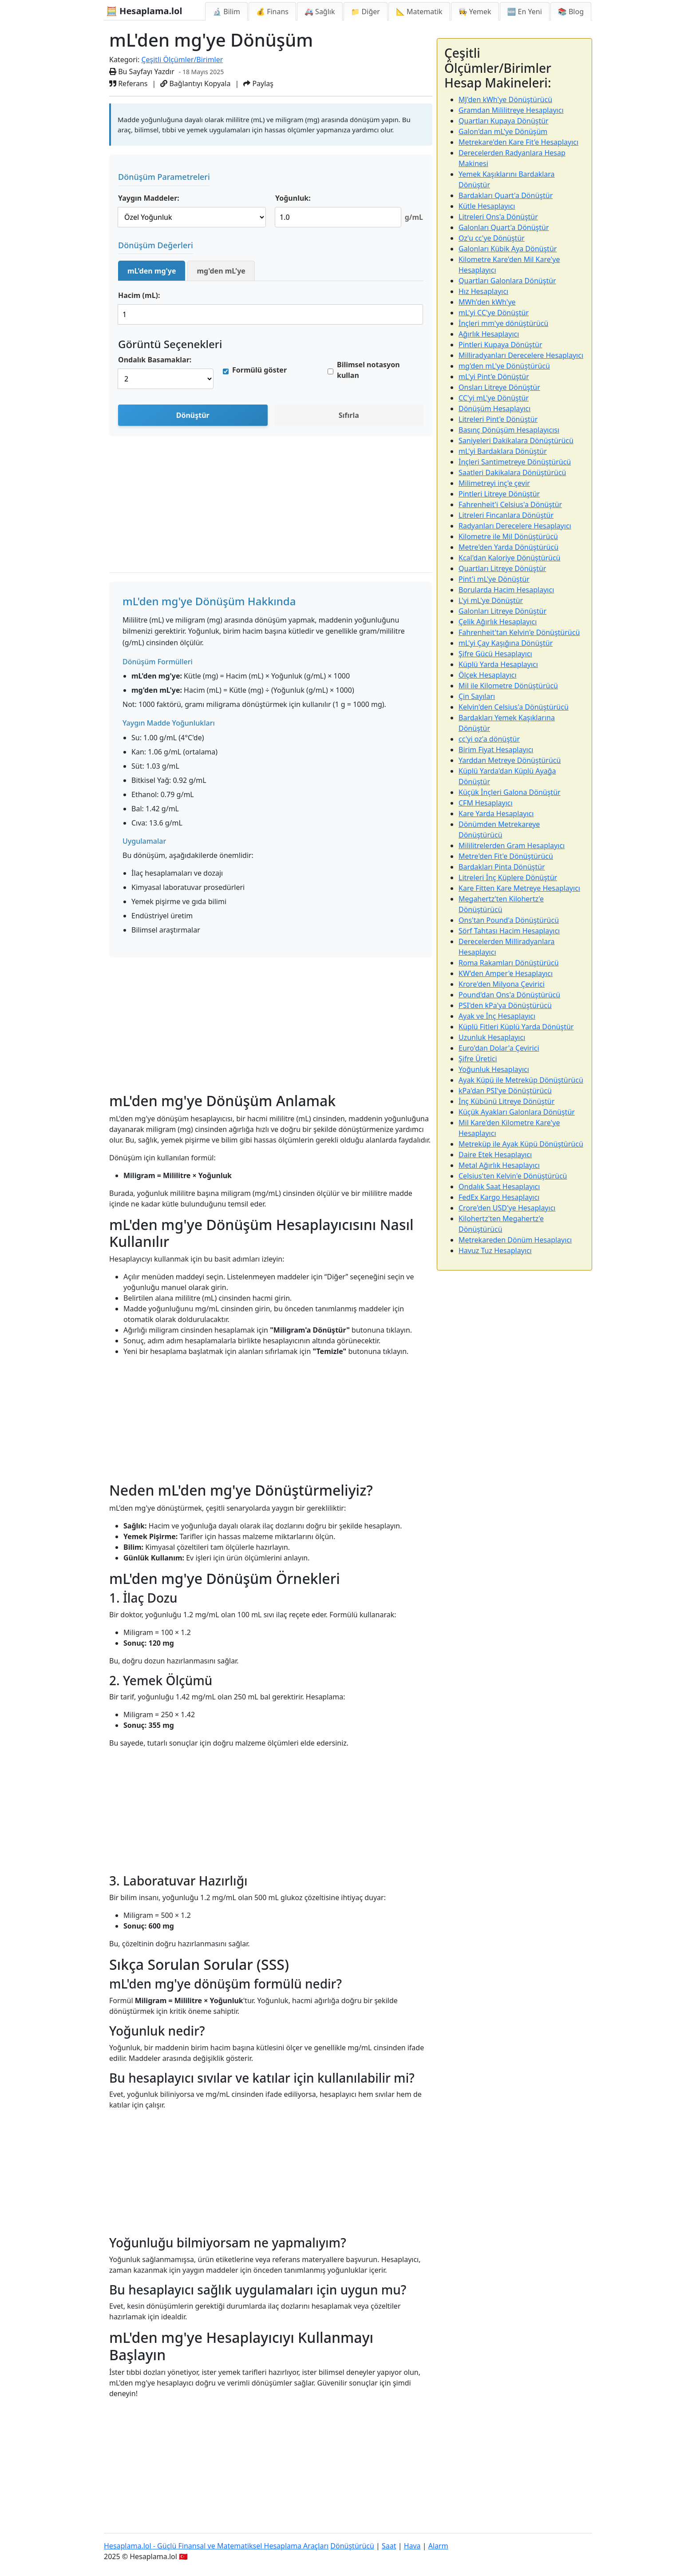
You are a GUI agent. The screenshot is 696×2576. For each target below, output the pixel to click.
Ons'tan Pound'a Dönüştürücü (509, 920)
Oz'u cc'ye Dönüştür (492, 238)
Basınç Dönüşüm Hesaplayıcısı (509, 430)
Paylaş (258, 83)
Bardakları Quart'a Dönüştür (506, 195)
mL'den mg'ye (151, 271)
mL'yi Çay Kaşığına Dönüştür (506, 643)
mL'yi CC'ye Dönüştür (494, 313)
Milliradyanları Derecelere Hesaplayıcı (521, 355)
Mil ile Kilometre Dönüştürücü (508, 686)
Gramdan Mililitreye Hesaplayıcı (511, 110)
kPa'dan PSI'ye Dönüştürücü (505, 1090)
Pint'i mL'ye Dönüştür (494, 579)
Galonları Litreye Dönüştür (502, 611)
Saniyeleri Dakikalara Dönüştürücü (516, 440)
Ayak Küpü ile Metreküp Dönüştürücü (521, 1080)
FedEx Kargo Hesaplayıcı (499, 1197)
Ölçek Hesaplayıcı (488, 675)
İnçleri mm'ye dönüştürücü (503, 323)
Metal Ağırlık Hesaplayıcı (499, 1165)
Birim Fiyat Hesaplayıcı (496, 749)
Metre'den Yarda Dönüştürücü (508, 547)
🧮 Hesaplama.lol (144, 11)
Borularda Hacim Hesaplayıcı (506, 590)
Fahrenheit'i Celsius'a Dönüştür (510, 504)
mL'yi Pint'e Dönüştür (494, 376)
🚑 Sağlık (319, 11)
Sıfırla (349, 415)
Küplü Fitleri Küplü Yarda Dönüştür (516, 1027)
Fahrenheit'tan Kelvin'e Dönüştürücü (519, 632)
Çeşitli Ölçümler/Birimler (182, 59)
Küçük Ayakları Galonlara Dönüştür (517, 1112)
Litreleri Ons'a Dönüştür (498, 217)
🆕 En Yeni (524, 11)
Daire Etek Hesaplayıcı (495, 1154)
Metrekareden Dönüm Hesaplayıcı (515, 1240)
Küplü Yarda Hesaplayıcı (498, 664)
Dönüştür (193, 415)
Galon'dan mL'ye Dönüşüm (503, 131)
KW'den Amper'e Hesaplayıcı (506, 973)
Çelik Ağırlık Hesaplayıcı (498, 622)
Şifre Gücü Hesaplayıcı (495, 654)
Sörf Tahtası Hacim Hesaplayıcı (509, 931)
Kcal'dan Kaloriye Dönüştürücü (510, 558)
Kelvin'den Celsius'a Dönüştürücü (514, 707)
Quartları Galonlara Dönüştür (507, 281)
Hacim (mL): (139, 295)
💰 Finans (272, 11)
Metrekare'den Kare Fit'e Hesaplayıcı (518, 142)
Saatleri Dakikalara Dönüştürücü (512, 472)
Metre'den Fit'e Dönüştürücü (506, 856)
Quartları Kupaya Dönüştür (504, 121)
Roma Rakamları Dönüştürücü (509, 963)
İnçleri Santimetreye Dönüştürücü (515, 462)
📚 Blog (571, 11)
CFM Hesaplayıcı (486, 803)
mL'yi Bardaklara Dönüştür (503, 451)
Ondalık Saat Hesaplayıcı (499, 1186)
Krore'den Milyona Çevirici (502, 984)
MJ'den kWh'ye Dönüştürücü (505, 99)
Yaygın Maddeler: (148, 198)
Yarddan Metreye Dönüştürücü (510, 760)
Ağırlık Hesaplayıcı (489, 334)
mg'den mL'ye (221, 271)
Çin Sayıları (477, 696)
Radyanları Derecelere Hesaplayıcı (515, 526)
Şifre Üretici (478, 1059)
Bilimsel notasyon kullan (368, 370)
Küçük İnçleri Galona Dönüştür (510, 792)
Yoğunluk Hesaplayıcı (494, 1069)
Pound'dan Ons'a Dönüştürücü (509, 995)
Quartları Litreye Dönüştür (502, 568)
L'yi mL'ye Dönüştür (491, 600)
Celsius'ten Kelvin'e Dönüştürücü (513, 1176)
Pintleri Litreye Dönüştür (499, 494)
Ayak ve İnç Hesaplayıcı (497, 1016)
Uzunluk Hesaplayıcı (492, 1037)
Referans (128, 83)
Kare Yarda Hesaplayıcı (496, 813)
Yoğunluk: (293, 198)
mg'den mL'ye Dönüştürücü (504, 366)
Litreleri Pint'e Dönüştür (498, 419)
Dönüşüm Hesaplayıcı (494, 408)
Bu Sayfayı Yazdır (141, 71)
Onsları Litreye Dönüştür (499, 387)
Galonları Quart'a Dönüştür (504, 227)
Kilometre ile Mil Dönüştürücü (508, 536)
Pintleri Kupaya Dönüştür (500, 344)
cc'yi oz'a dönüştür (489, 739)
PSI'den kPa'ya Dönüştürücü (505, 1005)
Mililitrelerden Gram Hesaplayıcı (512, 845)
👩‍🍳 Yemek (475, 11)
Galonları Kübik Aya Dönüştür (508, 249)
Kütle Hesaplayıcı (487, 206)
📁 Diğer (365, 11)
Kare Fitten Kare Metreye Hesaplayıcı (519, 888)
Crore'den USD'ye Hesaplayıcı (507, 1208)
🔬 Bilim (226, 11)
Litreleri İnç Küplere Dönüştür (508, 877)
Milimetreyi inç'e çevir (494, 483)
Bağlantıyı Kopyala (195, 83)
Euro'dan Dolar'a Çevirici (499, 1048)
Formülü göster (259, 370)
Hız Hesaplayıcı (483, 291)
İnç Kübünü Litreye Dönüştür (506, 1101)
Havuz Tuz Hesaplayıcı (495, 1250)
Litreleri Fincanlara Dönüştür (506, 515)
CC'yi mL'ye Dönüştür (494, 398)
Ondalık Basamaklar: (154, 360)
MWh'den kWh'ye (487, 302)
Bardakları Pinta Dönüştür (502, 867)
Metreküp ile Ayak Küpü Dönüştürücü (521, 1144)
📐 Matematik (419, 11)
